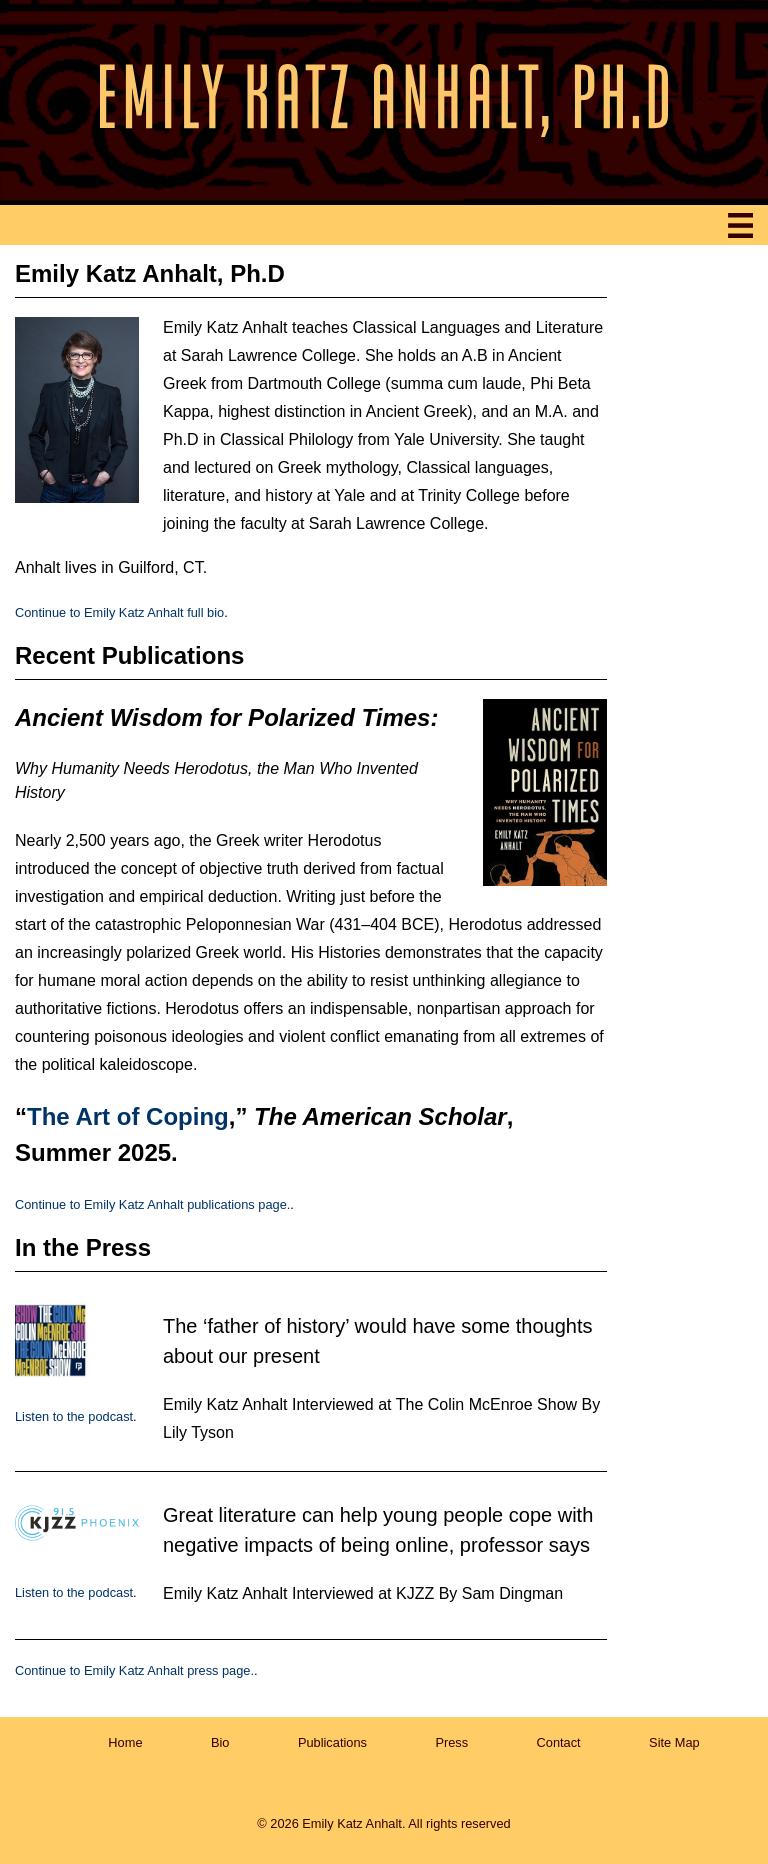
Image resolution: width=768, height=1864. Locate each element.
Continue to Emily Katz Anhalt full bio (119, 612)
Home (125, 1742)
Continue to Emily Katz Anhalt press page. (134, 1670)
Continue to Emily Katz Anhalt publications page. (152, 1204)
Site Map (674, 1742)
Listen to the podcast (74, 1416)
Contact (559, 1742)
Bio (220, 1742)
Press (451, 1742)
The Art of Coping (128, 1116)
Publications (332, 1742)
